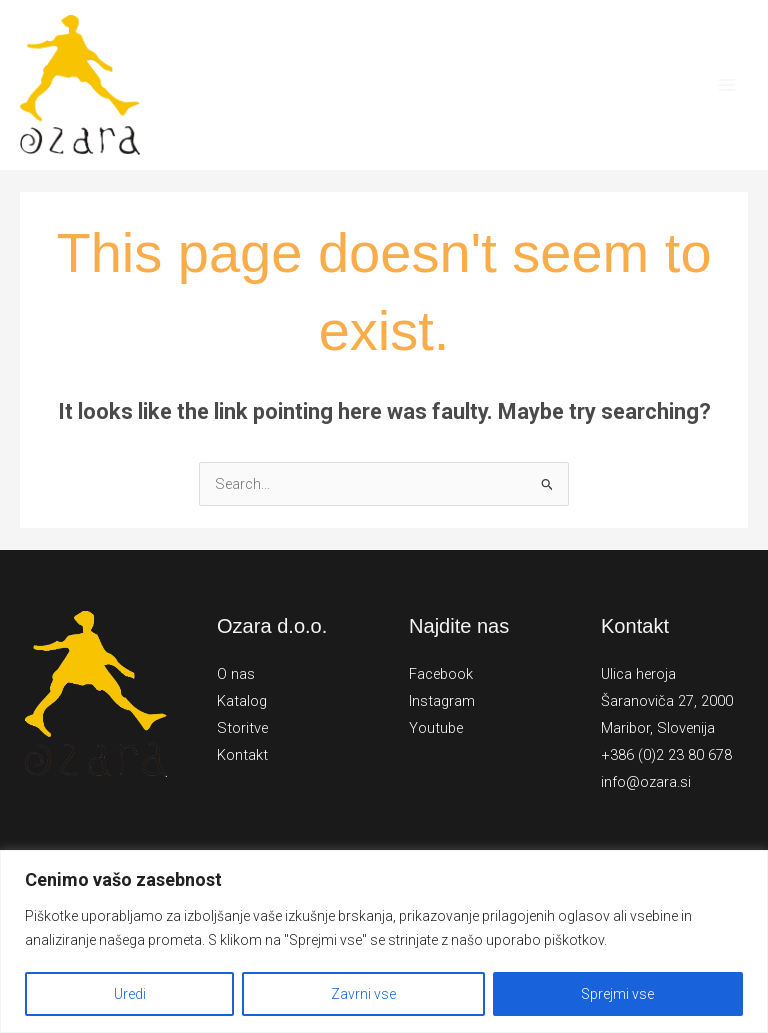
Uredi (130, 994)
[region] (384, 941)
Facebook (441, 674)
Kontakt (242, 755)
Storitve (242, 728)
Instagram (442, 701)
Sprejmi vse (617, 994)
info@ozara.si (646, 782)
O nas (236, 674)
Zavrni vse (363, 994)
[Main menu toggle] (727, 85)
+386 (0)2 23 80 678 (666, 755)
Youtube (436, 728)
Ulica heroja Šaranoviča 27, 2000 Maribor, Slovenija (667, 701)
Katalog (242, 701)
